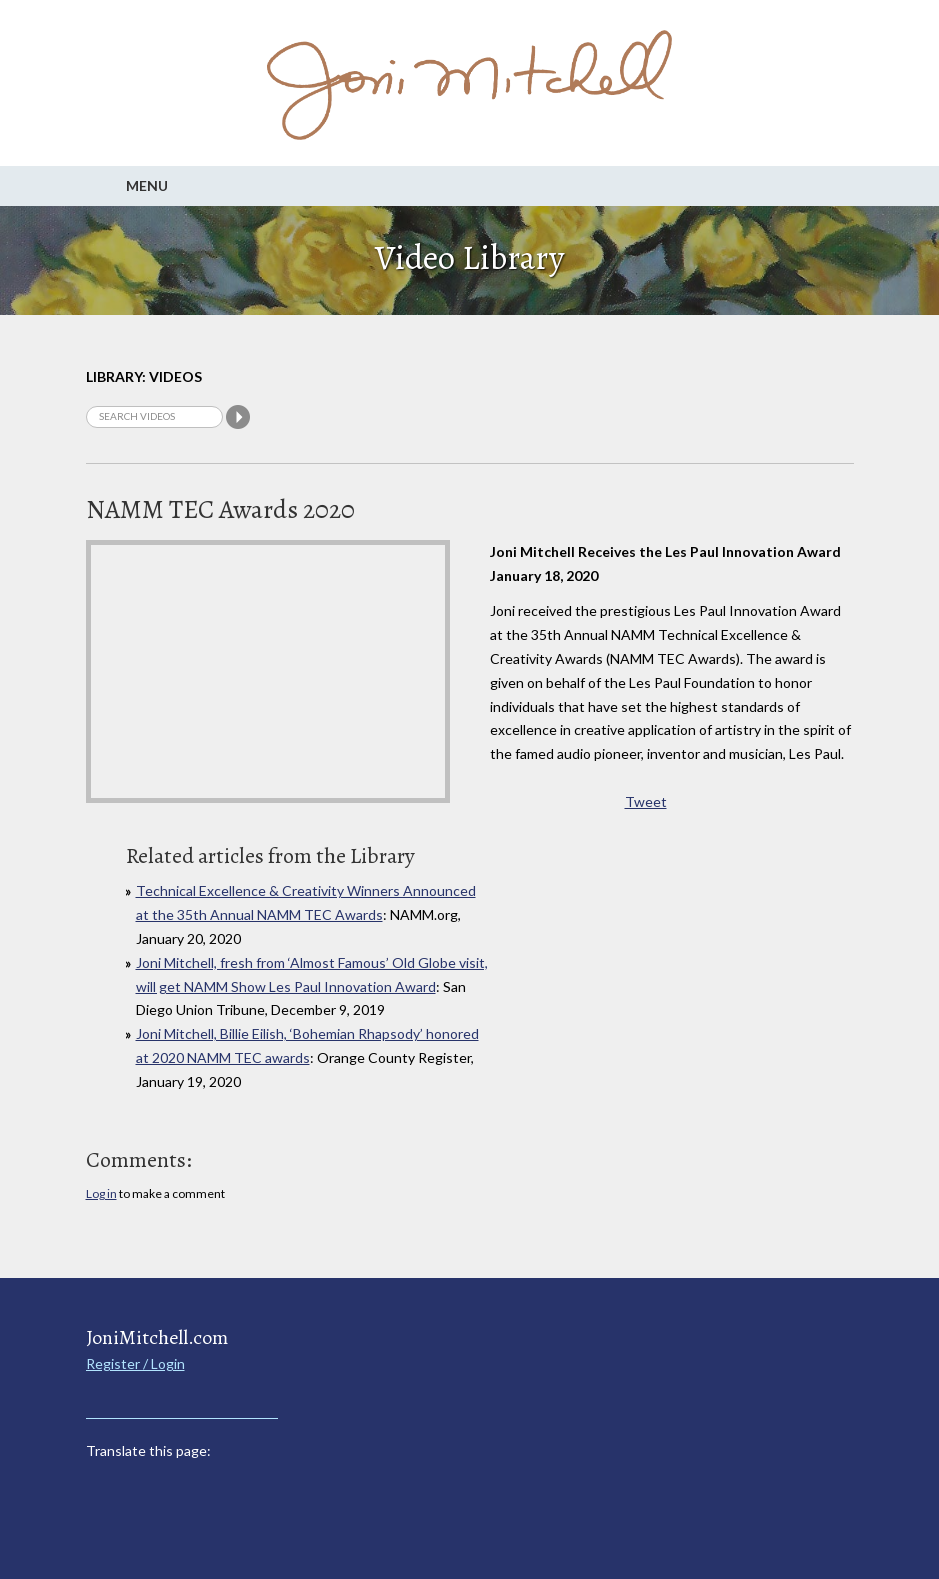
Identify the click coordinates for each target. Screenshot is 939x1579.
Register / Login (135, 1363)
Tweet (646, 801)
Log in (101, 1193)
